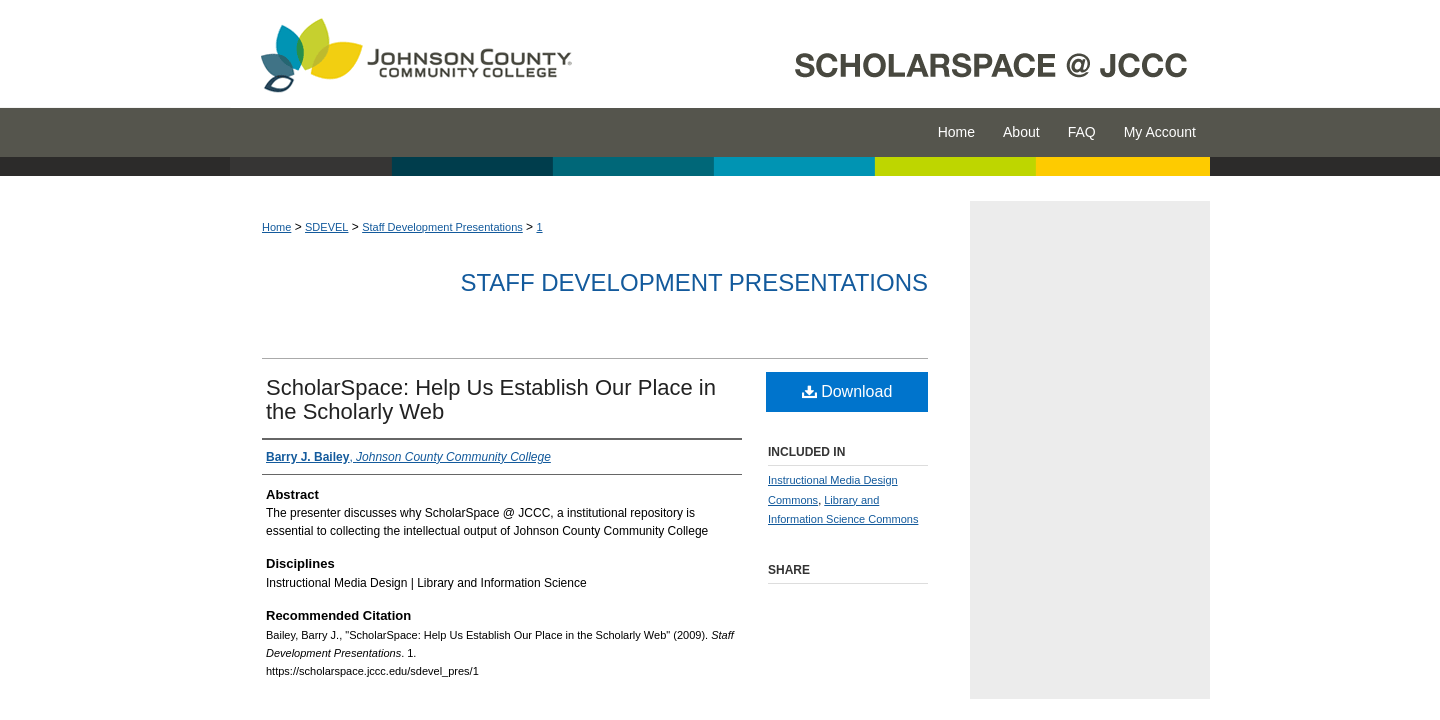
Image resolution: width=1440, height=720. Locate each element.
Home (276, 227)
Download (847, 391)
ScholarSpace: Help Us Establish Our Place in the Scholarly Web (491, 399)
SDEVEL (326, 227)
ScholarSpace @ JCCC (902, 54)
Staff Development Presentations (442, 227)
